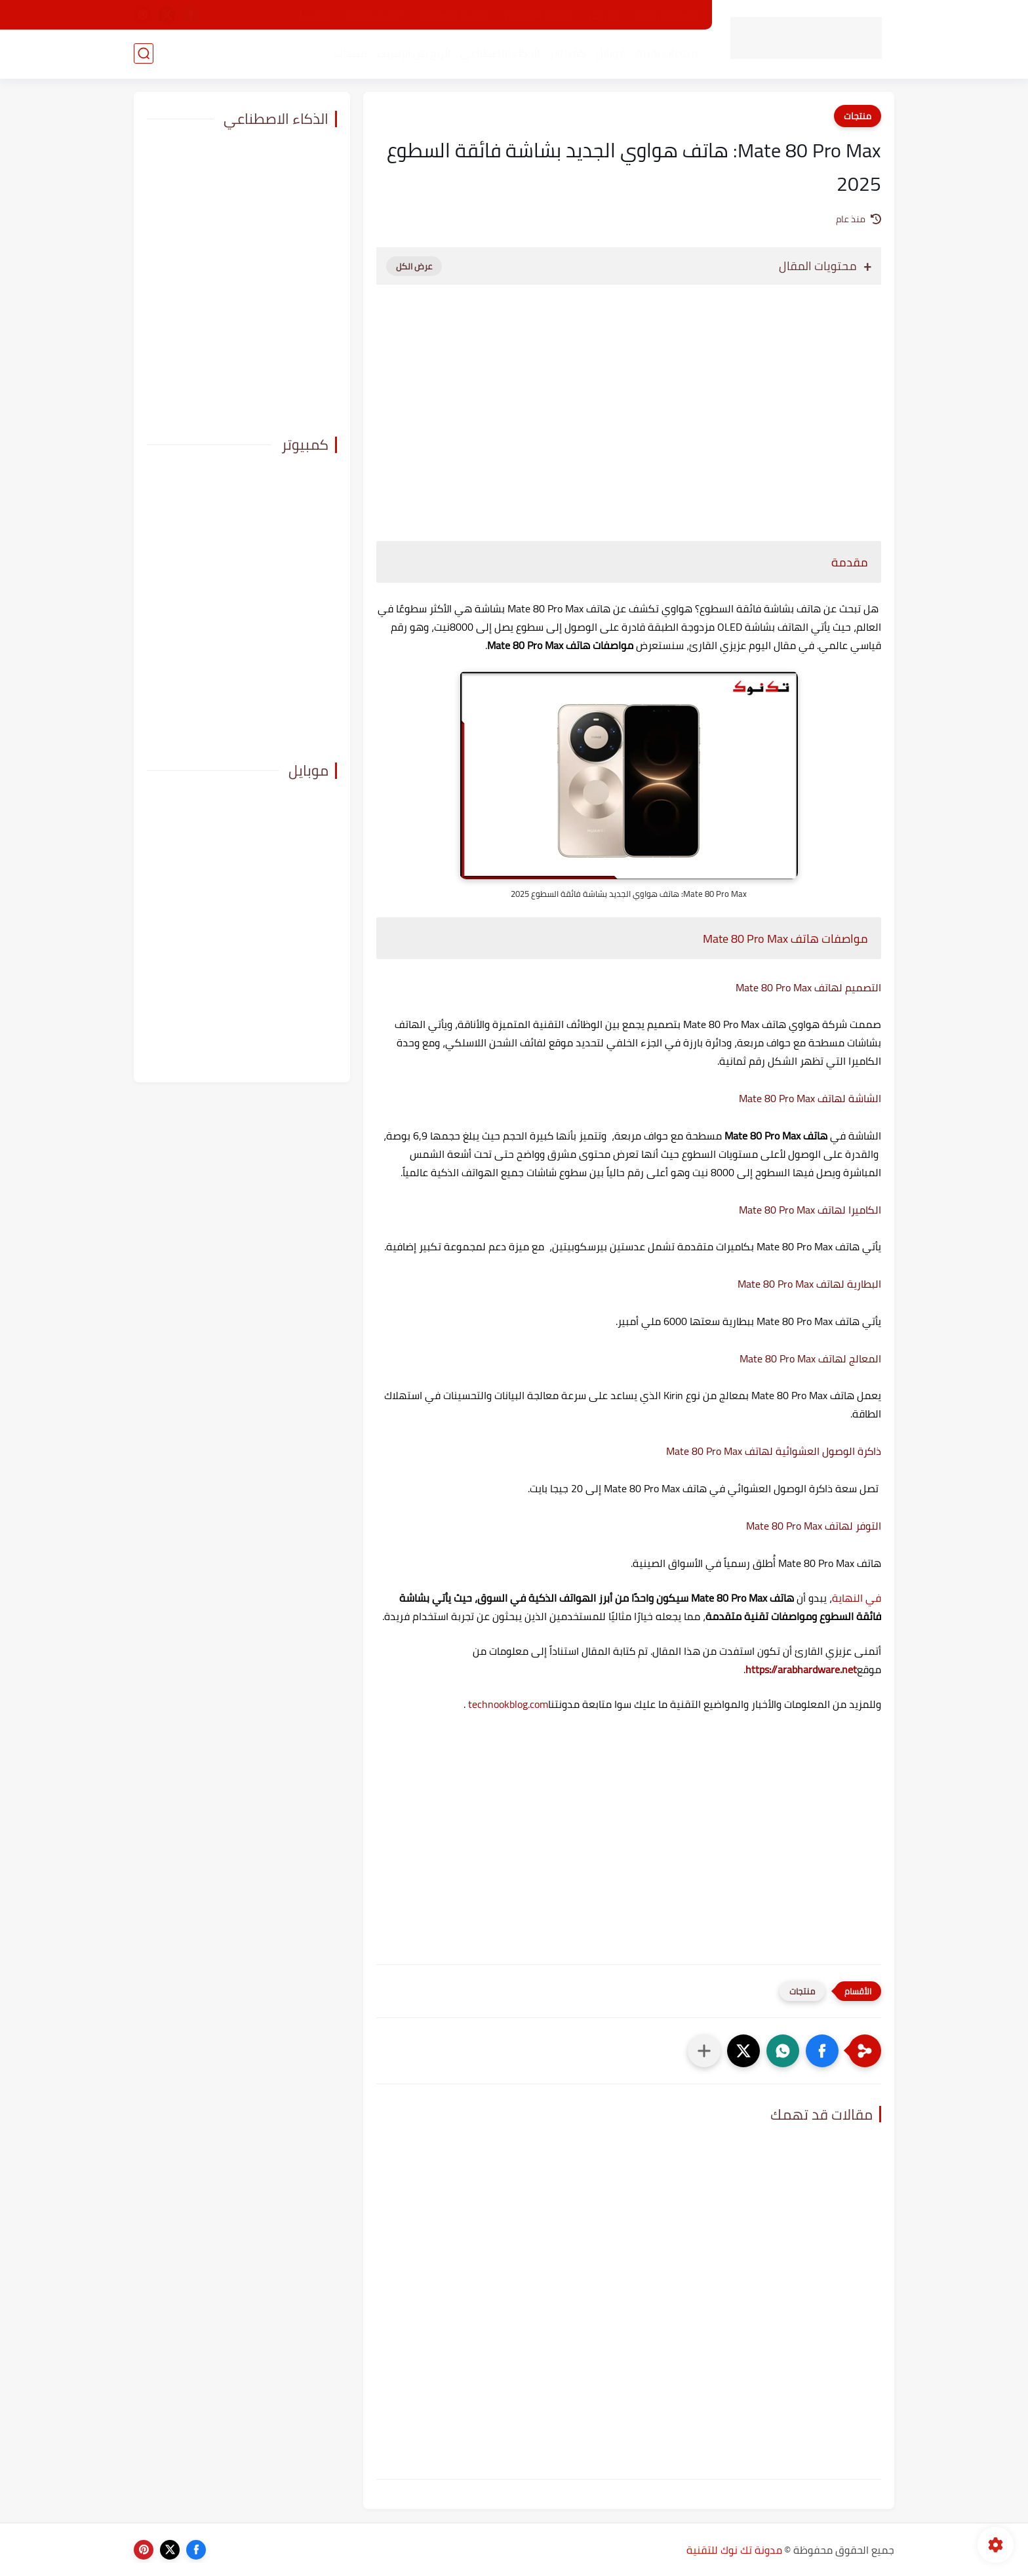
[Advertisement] (628, 406)
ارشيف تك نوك (373, 15)
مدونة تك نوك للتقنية (734, 2550)
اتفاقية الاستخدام (538, 15)
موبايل (611, 53)
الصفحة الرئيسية (665, 15)
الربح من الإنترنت (413, 53)
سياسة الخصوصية (453, 15)
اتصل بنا (314, 15)
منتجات (350, 53)
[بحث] (143, 53)
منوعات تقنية (667, 53)
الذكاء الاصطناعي (500, 53)
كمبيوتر (567, 53)
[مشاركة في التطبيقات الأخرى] (704, 2050)
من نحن (602, 15)
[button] (822, 2050)
